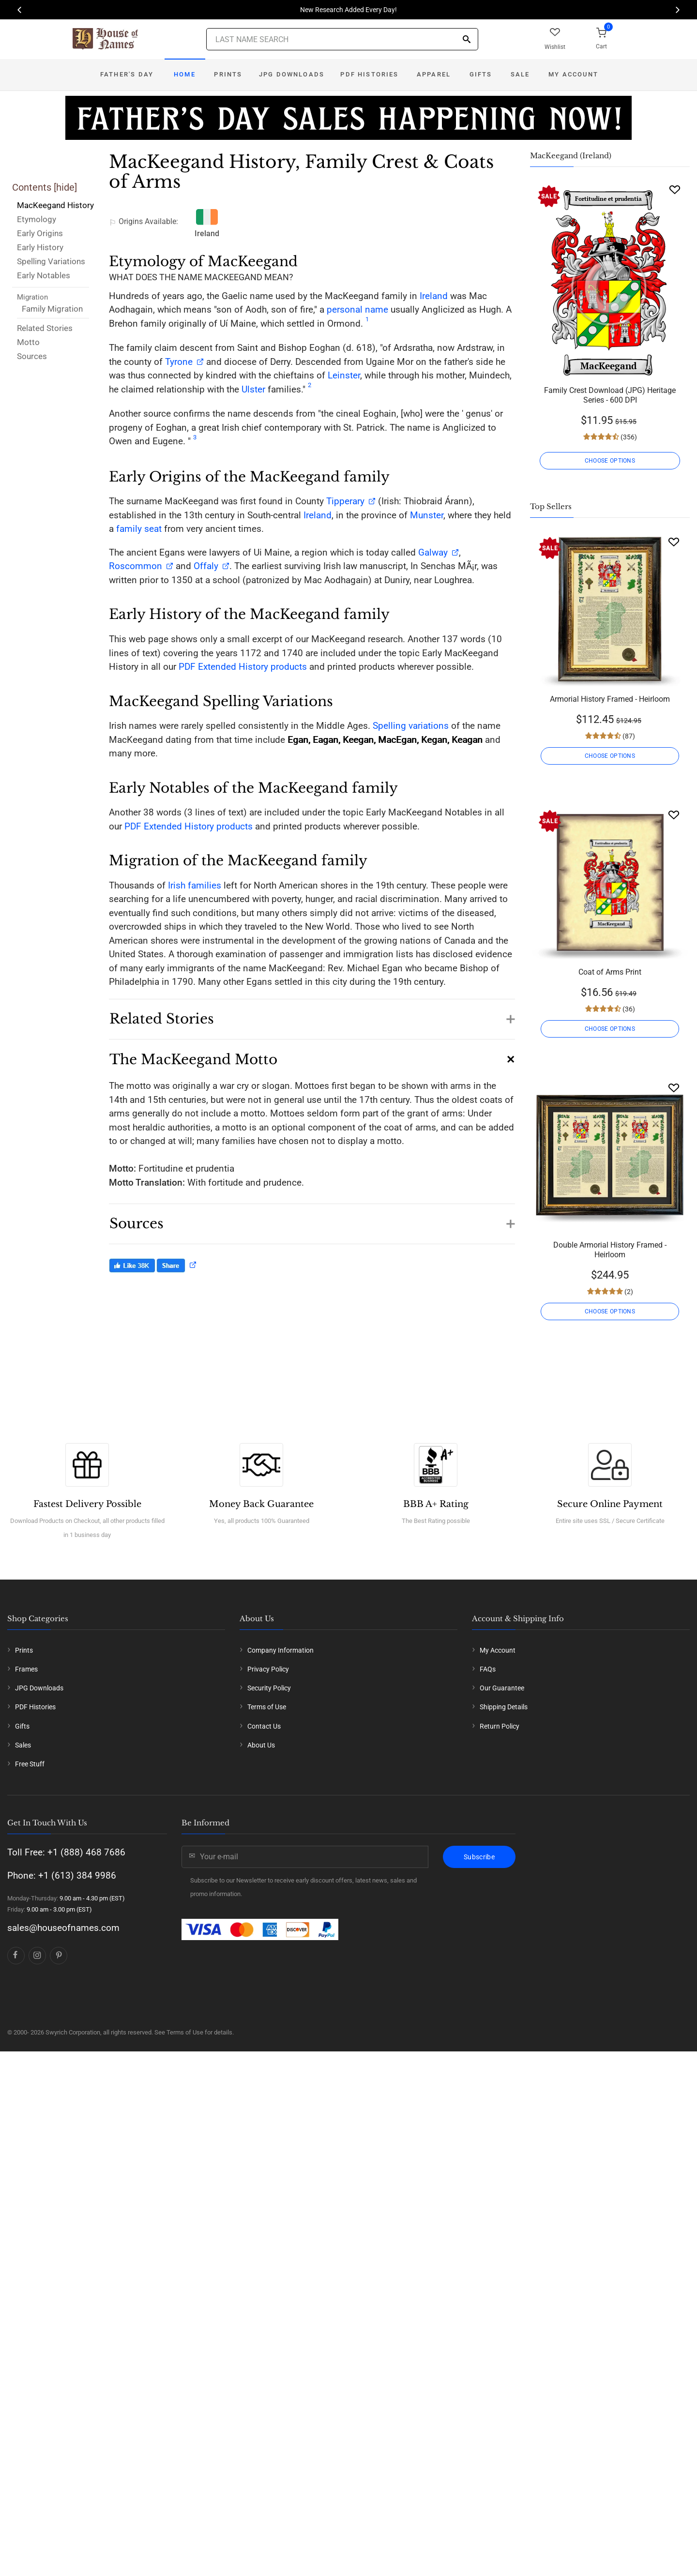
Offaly (206, 566)
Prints (228, 74)
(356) (628, 437)
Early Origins (40, 233)
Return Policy (499, 1726)
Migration (32, 297)
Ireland (434, 295)
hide (65, 187)
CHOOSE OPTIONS (610, 460)
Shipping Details (504, 1707)
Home (185, 74)
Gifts (481, 74)
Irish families (194, 885)
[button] (312, 1014)
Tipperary (345, 501)
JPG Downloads (291, 74)
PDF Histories (369, 74)
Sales (23, 1745)
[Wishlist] (674, 189)
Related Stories (45, 328)
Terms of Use (266, 1707)
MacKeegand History (55, 205)
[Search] (466, 40)
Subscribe (479, 1857)
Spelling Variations (51, 261)
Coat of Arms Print (609, 972)
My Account (573, 74)
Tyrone (179, 361)
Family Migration (52, 309)
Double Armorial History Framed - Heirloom (610, 1249)
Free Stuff (30, 1764)
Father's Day (126, 74)
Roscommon (135, 566)
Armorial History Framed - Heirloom (610, 699)
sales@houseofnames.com (63, 1927)
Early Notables (43, 275)
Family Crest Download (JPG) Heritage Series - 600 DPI (610, 395)
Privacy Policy (268, 1669)
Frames (26, 1669)
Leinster (344, 375)
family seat (139, 528)
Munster (426, 515)
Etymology (36, 219)
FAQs (488, 1669)
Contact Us (264, 1726)
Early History (40, 247)
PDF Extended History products (243, 666)
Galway (433, 552)
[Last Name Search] (342, 39)
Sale (520, 74)
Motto (28, 342)
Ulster (253, 389)
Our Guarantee (502, 1688)
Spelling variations (411, 725)
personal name (357, 309)
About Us (261, 1745)
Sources (32, 356)
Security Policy (269, 1688)
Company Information (280, 1650)
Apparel (434, 74)
